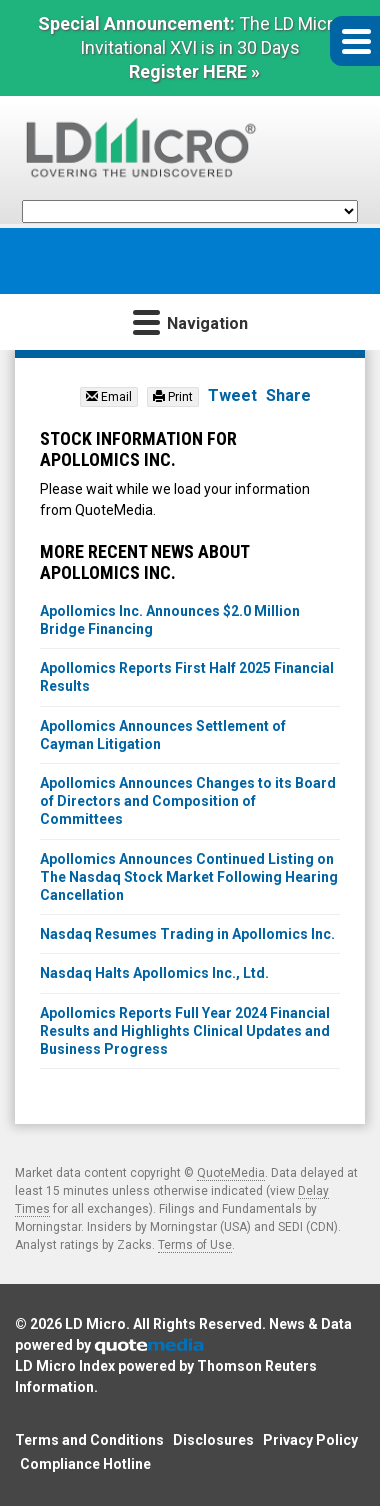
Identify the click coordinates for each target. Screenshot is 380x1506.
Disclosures (213, 1440)
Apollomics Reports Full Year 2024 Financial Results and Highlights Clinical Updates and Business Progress (185, 1031)
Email (109, 397)
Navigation (190, 321)
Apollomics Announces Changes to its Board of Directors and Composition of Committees (188, 801)
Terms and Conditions (89, 1440)
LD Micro (95, 1324)
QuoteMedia (231, 1173)
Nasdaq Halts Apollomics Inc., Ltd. (154, 973)
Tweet (232, 395)
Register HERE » (194, 71)
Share (288, 395)
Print (173, 397)
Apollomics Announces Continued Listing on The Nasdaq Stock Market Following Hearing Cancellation (189, 877)
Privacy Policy (310, 1440)
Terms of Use (195, 1245)
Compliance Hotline (85, 1464)
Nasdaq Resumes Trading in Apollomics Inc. (187, 934)
